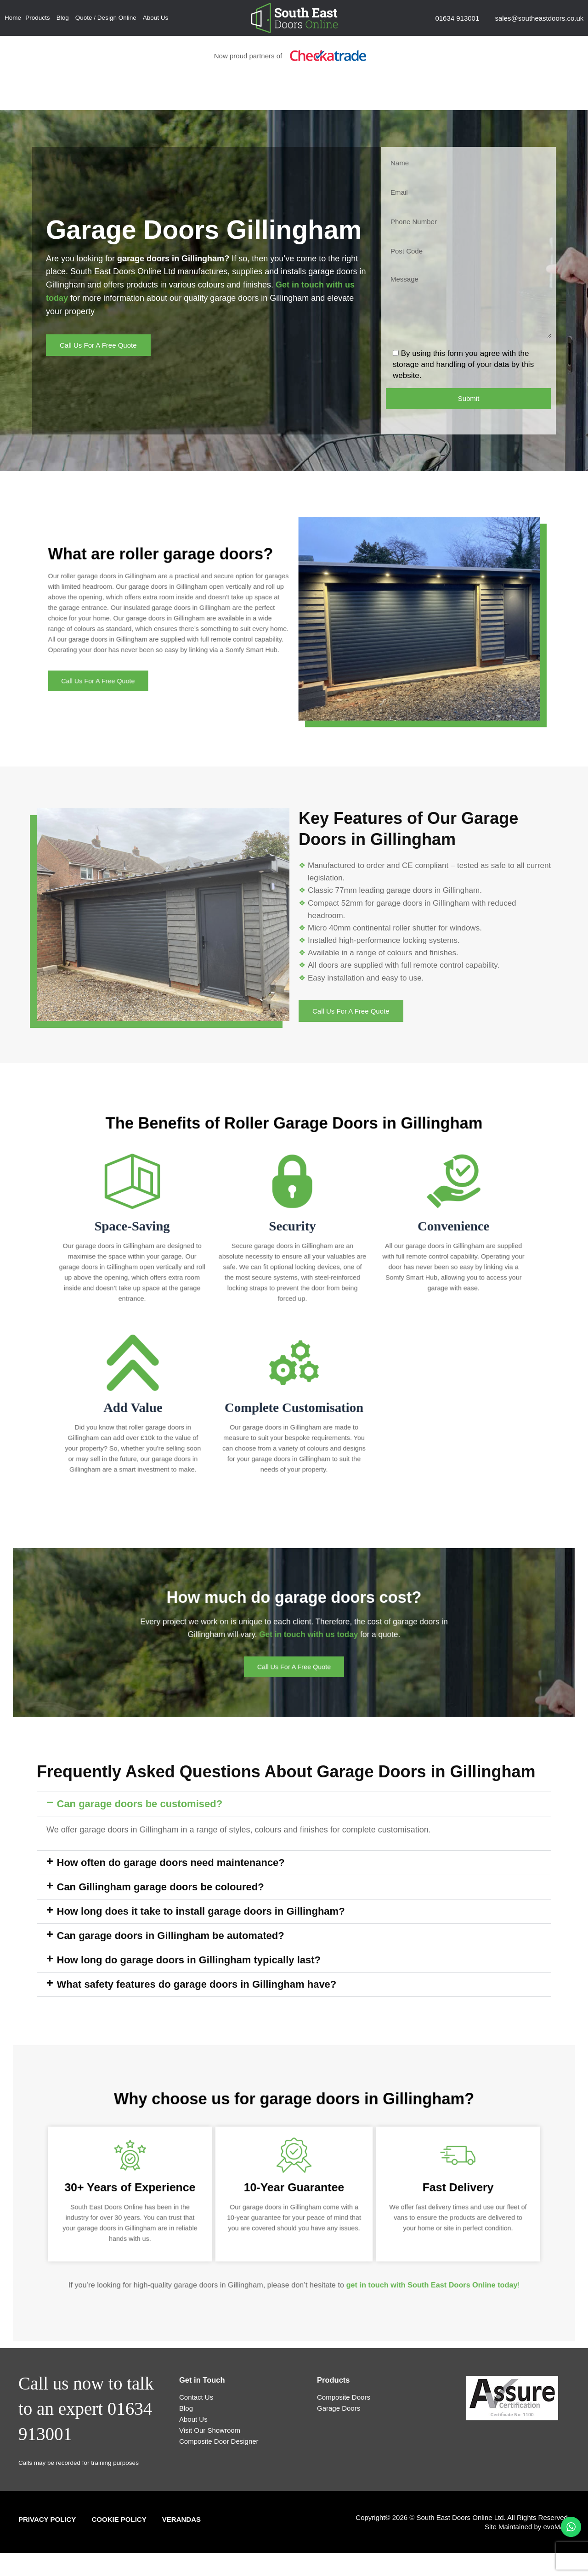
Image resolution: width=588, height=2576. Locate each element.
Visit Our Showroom (209, 2430)
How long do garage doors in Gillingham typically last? (189, 1960)
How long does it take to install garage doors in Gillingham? (201, 1911)
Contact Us (196, 2397)
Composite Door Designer (219, 2441)
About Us (156, 17)
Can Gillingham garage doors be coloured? (160, 1887)
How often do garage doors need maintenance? (171, 1862)
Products (37, 17)
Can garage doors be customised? (140, 1803)
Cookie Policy (118, 2519)
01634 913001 (457, 18)
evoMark (556, 2527)
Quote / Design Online (105, 17)
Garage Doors (338, 2408)
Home (13, 17)
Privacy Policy (47, 2519)
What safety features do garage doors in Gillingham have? (197, 1984)
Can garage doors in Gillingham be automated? (170, 1935)
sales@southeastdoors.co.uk (539, 18)
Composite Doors (343, 2397)
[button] (294, 1804)
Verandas (181, 2519)
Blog (63, 17)
